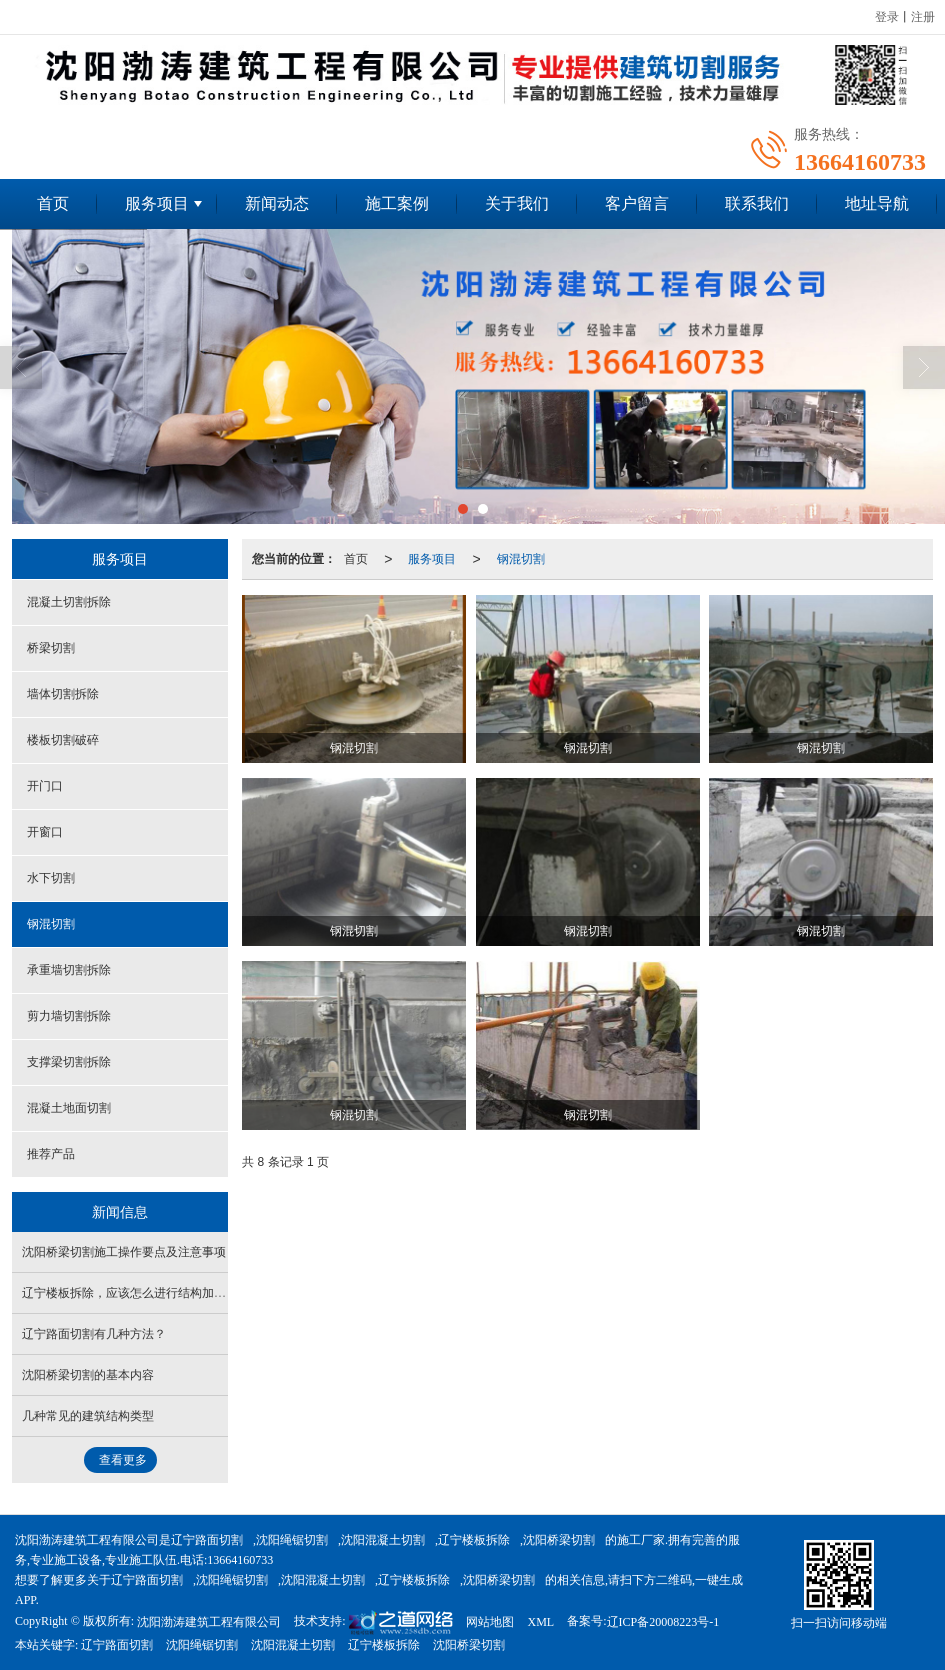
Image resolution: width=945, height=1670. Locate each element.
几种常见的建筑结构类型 (88, 1416)
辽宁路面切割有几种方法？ (94, 1334)
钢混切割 (521, 559)
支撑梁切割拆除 (69, 1062)
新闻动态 (277, 203)
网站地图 (490, 1622)
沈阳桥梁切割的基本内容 (88, 1375)
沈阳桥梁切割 (559, 1540)
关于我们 (517, 203)
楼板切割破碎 (63, 740)
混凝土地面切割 (69, 1108)
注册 (923, 17)
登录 (887, 17)
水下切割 (51, 878)
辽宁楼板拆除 (474, 1540)
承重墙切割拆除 (69, 970)
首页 (53, 203)
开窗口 (45, 832)
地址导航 (877, 203)
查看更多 (123, 1460)
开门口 (45, 786)
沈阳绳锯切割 (292, 1540)
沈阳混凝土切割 (383, 1540)
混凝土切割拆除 (69, 602)
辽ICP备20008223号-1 (663, 1622)
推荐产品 (51, 1154)
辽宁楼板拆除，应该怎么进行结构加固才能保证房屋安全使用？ (190, 1293)
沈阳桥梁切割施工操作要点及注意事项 (124, 1252)
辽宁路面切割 (207, 1540)
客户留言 (637, 203)
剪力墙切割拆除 (69, 1016)
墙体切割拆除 (63, 694)
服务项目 (157, 203)
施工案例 (397, 203)
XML (540, 1622)
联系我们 (757, 203)
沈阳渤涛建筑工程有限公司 (209, 1622)
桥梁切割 (51, 648)
